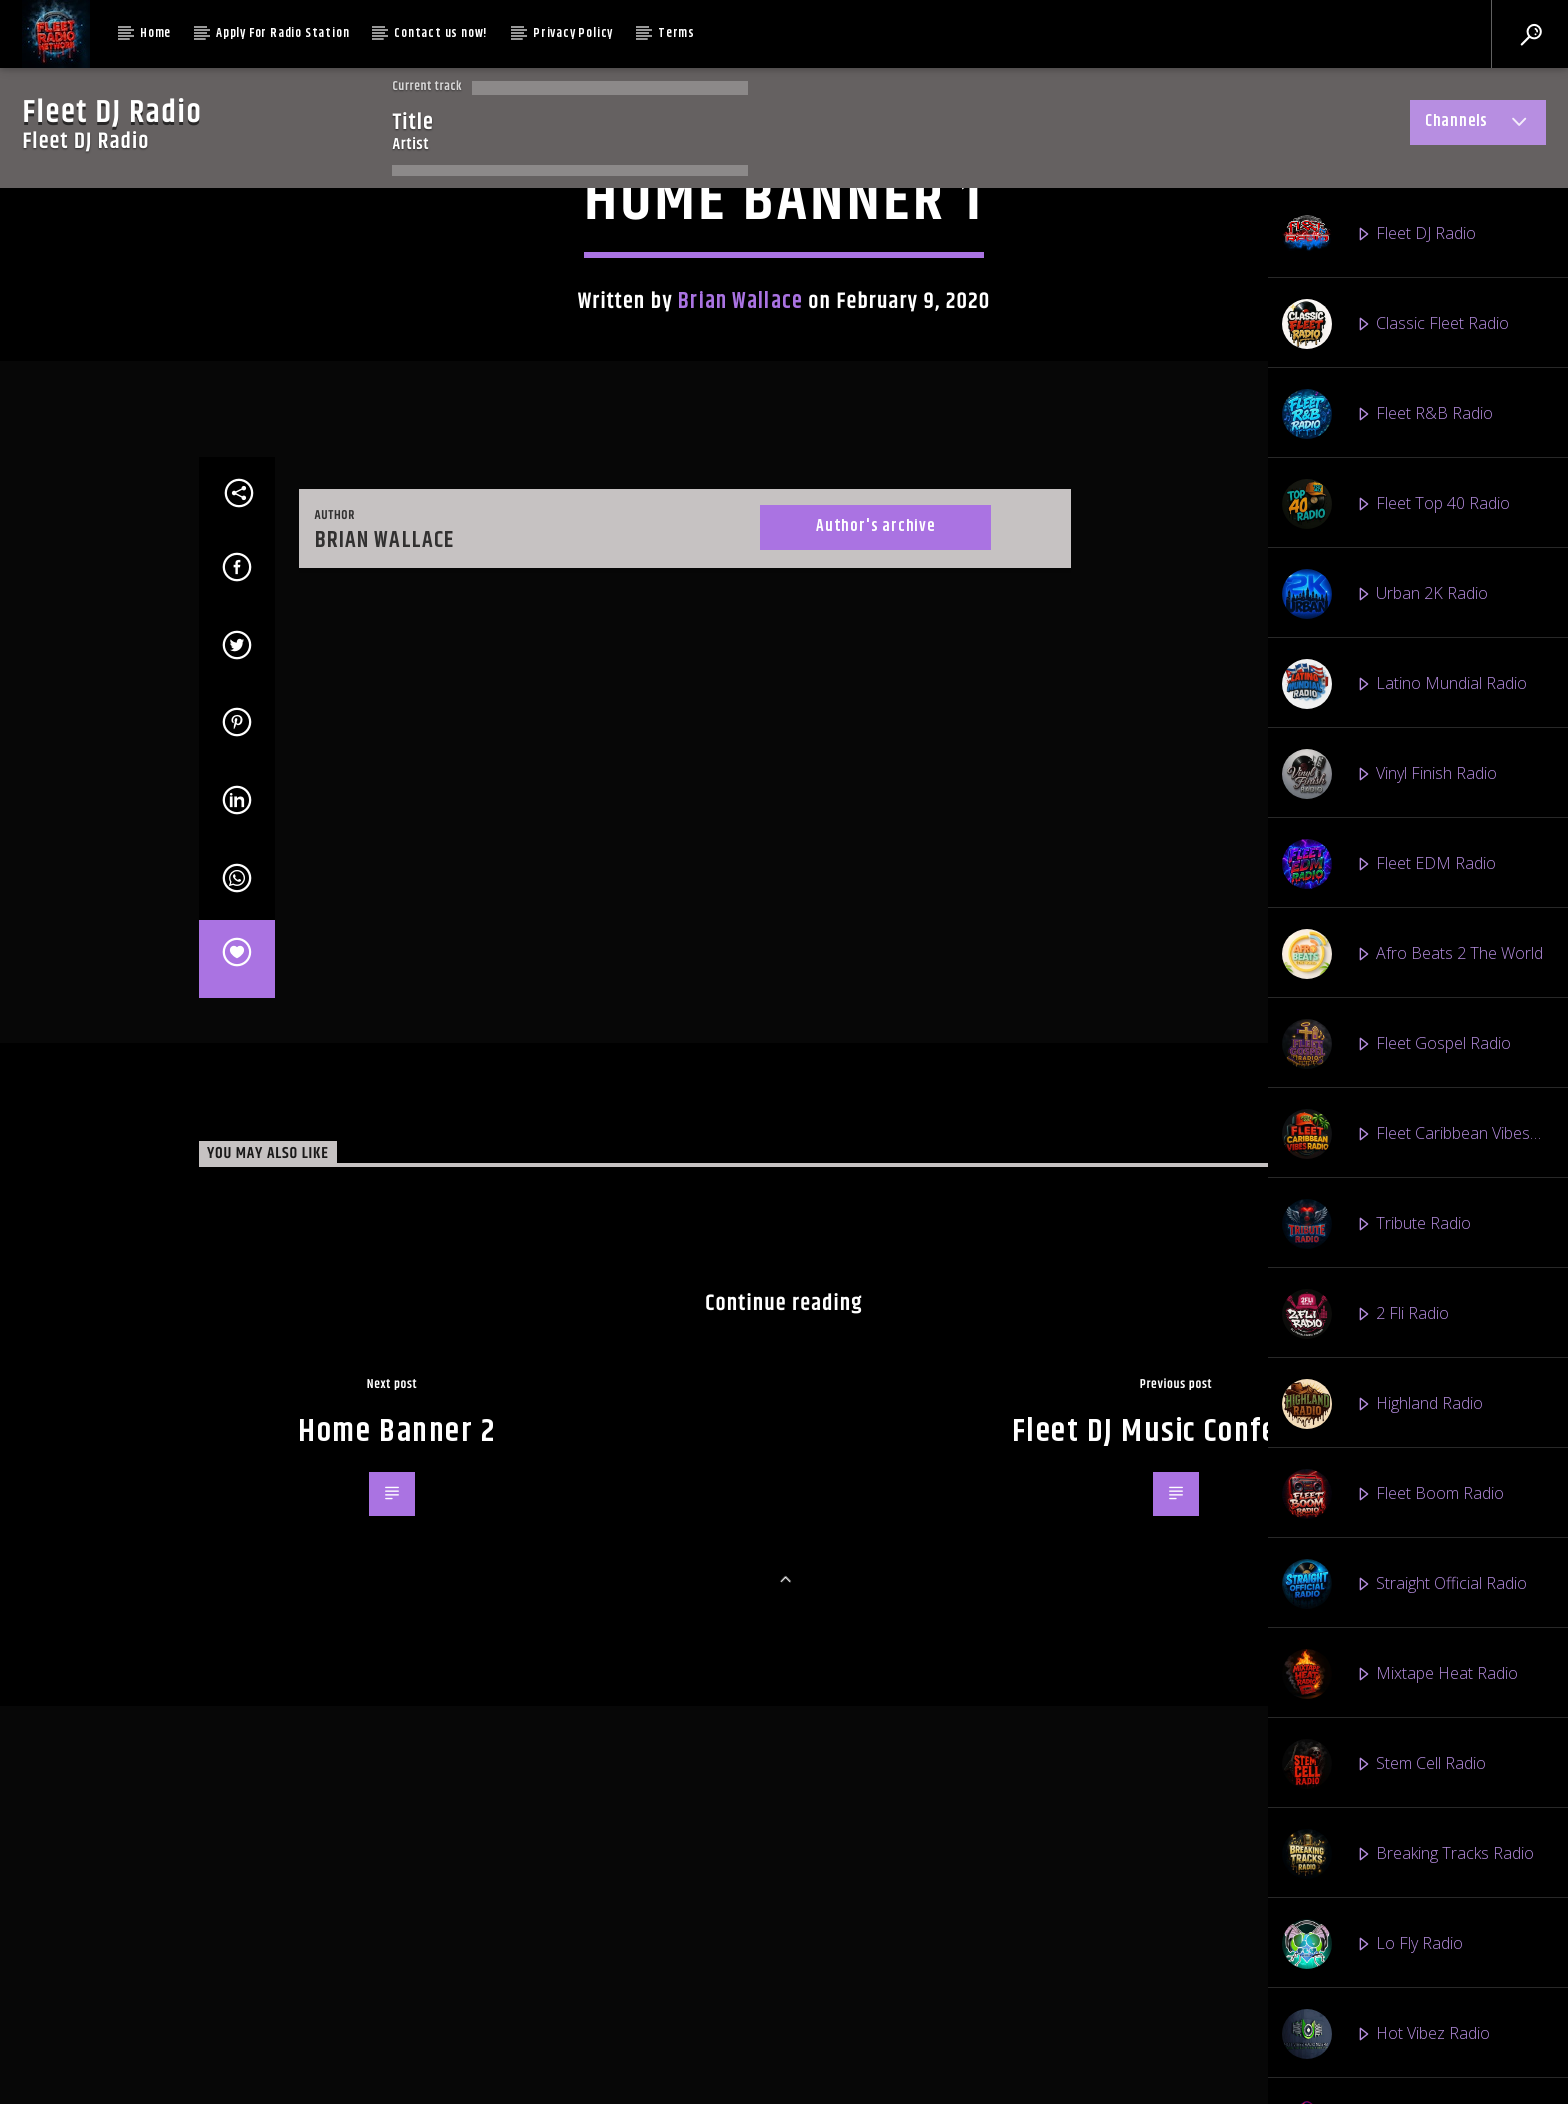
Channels (1478, 125)
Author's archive (875, 1169)
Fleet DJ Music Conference (1181, 2074)
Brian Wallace (740, 658)
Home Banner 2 (397, 2074)
